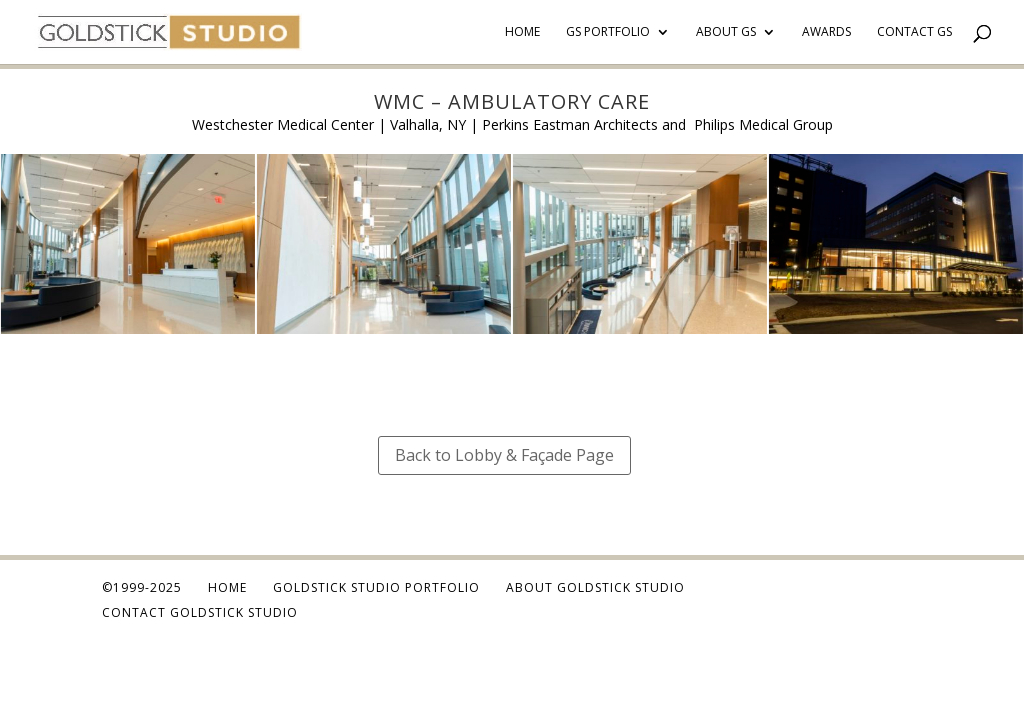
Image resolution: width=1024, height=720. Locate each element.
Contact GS (914, 32)
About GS (726, 32)
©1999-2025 (142, 587)
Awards (826, 32)
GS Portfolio (608, 32)
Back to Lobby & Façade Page (504, 455)
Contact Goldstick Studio (200, 612)
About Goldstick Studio (595, 587)
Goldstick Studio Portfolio (376, 587)
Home (522, 32)
